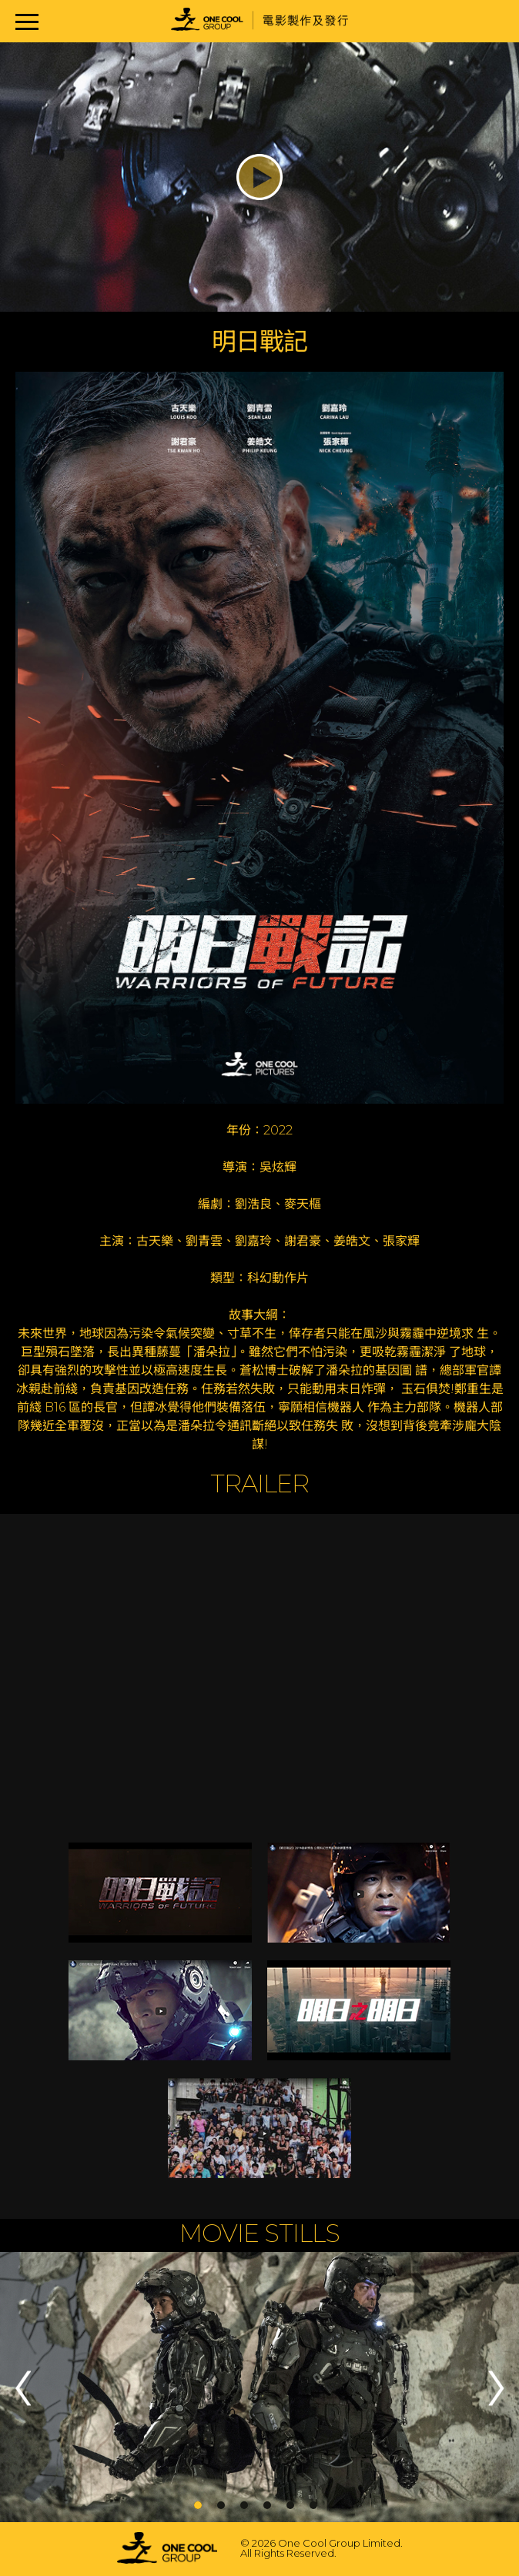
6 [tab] (313, 2505)
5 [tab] (290, 2505)
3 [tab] (244, 2505)
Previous (23, 2388)
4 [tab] (267, 2505)
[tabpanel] (259, 2388)
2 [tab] (221, 2505)
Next (496, 2388)
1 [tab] (198, 2505)
